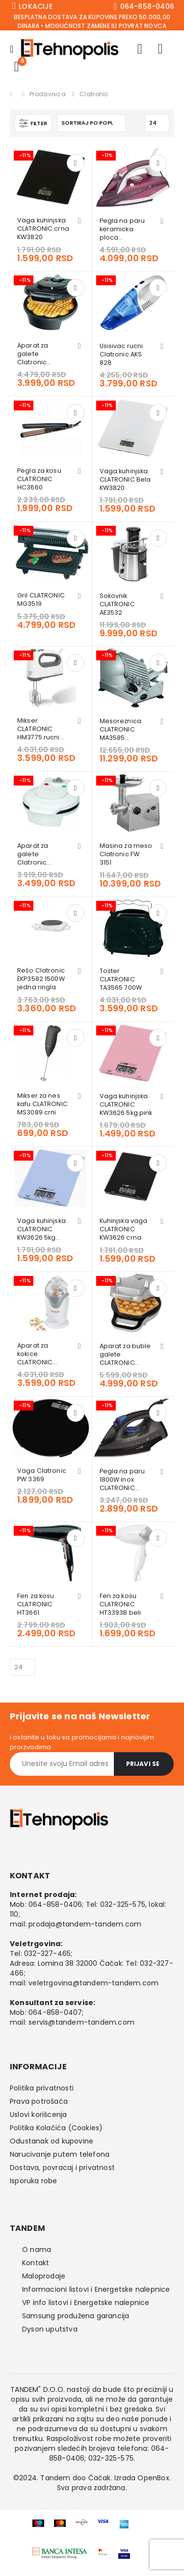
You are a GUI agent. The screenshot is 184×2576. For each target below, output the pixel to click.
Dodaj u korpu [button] (75, 163)
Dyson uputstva (50, 2329)
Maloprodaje (43, 2276)
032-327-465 (47, 1953)
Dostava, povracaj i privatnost (62, 2167)
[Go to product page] (51, 177)
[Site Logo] (70, 49)
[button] (33, 123)
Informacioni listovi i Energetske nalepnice (96, 2289)
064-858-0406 (55, 1904)
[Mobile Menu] (15, 49)
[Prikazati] (157, 123)
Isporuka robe (33, 2181)
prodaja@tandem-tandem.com (84, 1924)
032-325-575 (122, 1904)
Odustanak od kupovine (51, 2141)
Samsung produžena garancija (75, 2316)
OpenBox (153, 2478)
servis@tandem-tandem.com (81, 2022)
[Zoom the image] (59, 2553)
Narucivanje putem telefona (59, 2154)
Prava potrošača (39, 2101)
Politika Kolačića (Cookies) (56, 2128)
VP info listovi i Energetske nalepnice (86, 2302)
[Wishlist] (160, 49)
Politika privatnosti (42, 2088)
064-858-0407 (55, 2012)
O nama (36, 2249)
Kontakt (35, 2263)
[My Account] (140, 49)
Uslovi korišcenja (38, 2114)
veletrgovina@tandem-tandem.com (93, 1983)
